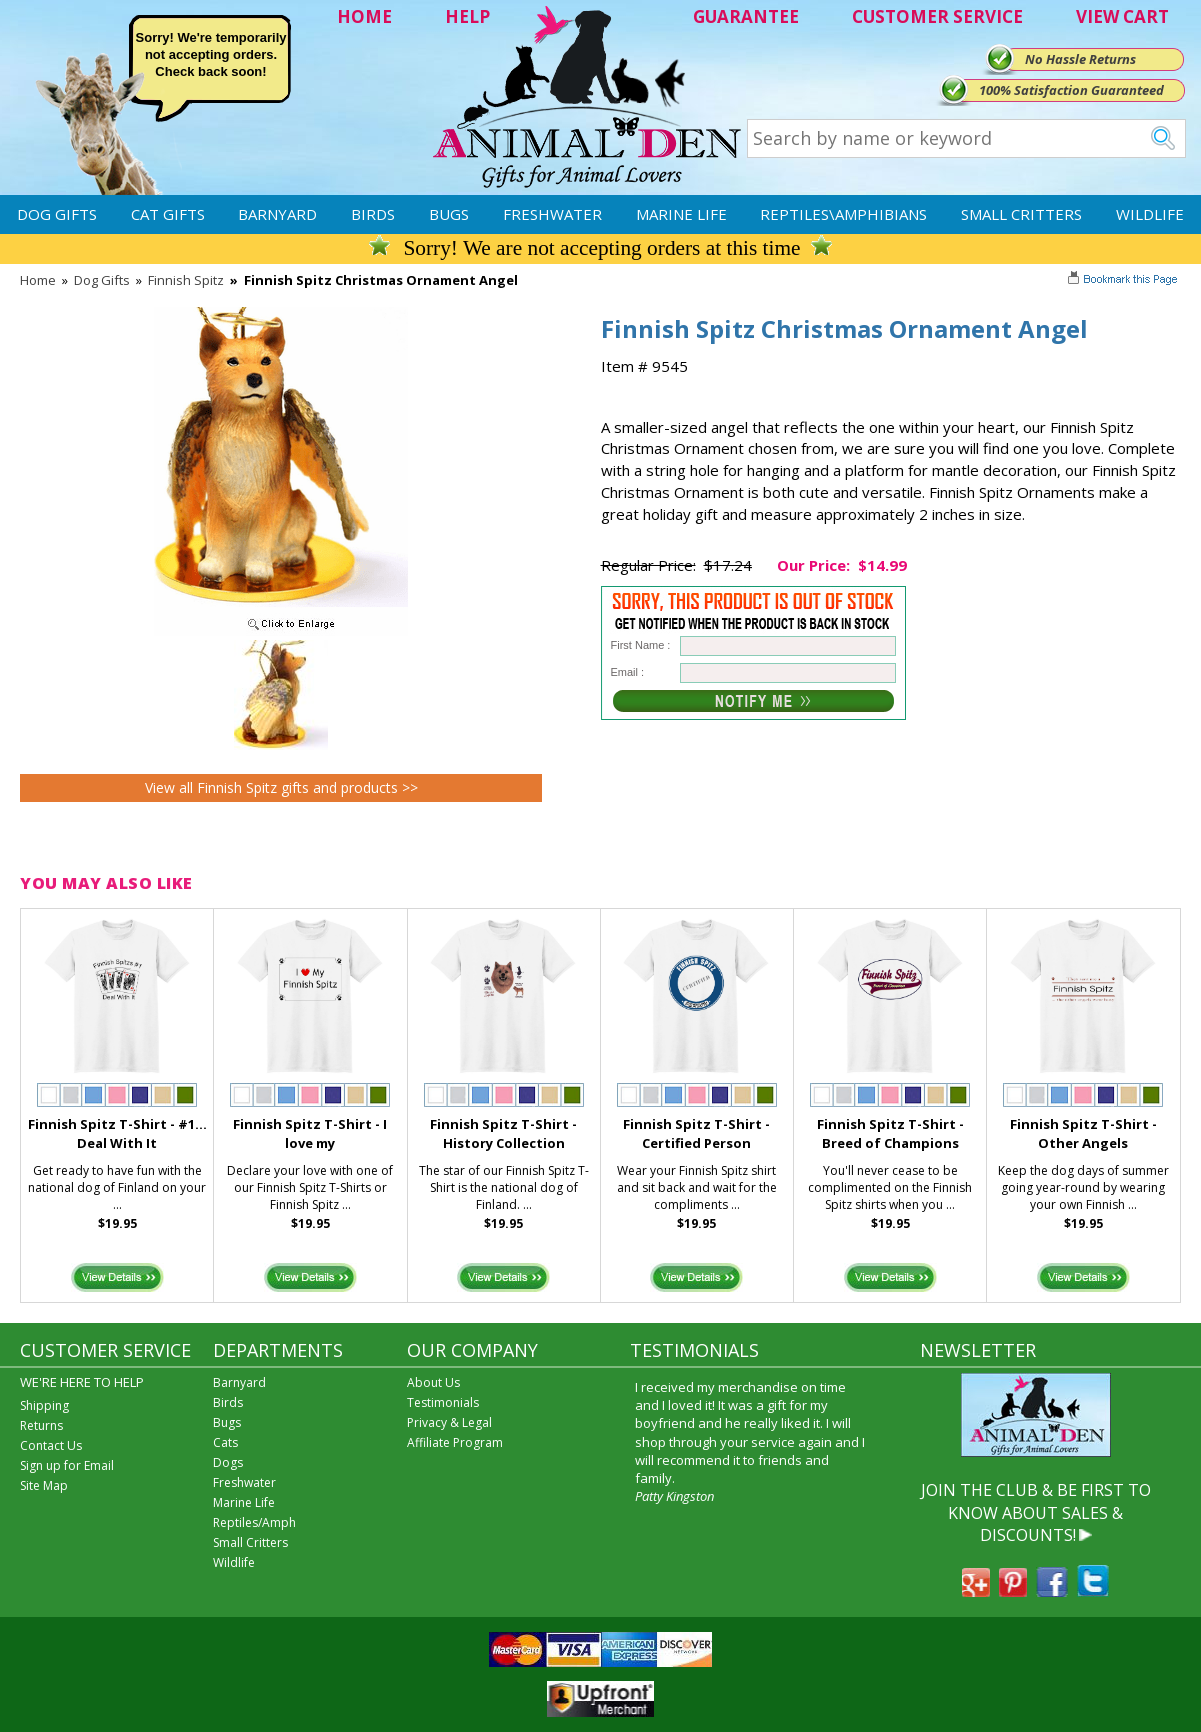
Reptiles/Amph (254, 1522)
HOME (364, 16)
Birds (373, 214)
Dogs (228, 1462)
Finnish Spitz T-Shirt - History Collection (503, 1133)
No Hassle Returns (1080, 59)
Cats (225, 1442)
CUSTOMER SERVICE (937, 16)
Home (38, 280)
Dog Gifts (57, 214)
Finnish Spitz (186, 280)
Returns (41, 1425)
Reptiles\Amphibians (843, 214)
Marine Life (681, 214)
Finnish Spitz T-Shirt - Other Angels (1083, 1133)
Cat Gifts (168, 214)
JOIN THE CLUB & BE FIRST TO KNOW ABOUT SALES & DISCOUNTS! (1036, 1512)
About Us (433, 1382)
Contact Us (51, 1445)
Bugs (449, 214)
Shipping (44, 1405)
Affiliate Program (455, 1442)
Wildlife (1150, 214)
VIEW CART (1122, 16)
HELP (467, 16)
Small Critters (1021, 214)
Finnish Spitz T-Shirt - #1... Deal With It (117, 1133)
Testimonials (443, 1402)
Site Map (44, 1485)
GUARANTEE (746, 16)
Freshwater (552, 214)
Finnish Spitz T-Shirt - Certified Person (696, 1133)
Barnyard (277, 214)
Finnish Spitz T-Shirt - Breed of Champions (890, 1133)
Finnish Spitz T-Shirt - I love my (310, 1133)
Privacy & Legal (449, 1422)
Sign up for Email (67, 1465)
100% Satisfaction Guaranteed (1071, 90)
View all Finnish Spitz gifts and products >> (281, 787)
